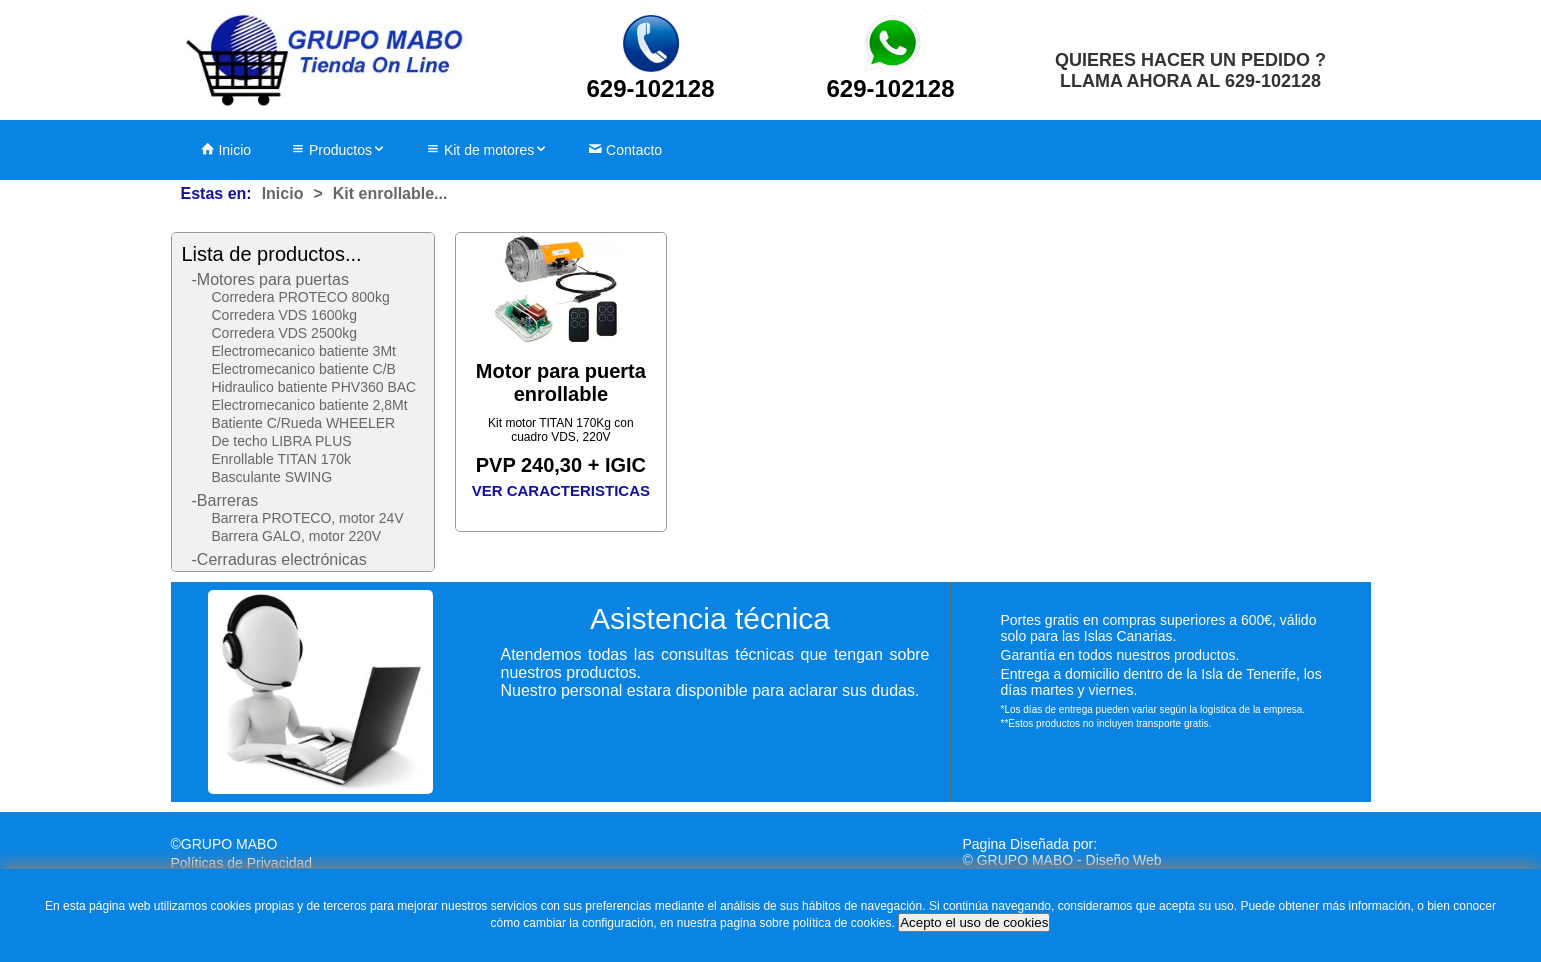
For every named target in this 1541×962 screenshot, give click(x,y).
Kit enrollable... (390, 193)
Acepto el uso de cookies (974, 922)
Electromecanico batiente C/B (304, 369)
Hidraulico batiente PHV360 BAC (314, 387)
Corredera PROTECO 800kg (301, 297)
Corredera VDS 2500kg (285, 333)
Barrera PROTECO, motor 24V (308, 518)
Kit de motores (487, 150)
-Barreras (225, 500)
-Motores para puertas (270, 279)
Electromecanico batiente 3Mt (304, 351)
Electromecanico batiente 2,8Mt (310, 405)
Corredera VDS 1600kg (285, 315)
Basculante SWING (272, 477)
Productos (338, 150)
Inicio (226, 150)
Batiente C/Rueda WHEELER (304, 423)
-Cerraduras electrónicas (279, 559)
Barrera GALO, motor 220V (297, 536)
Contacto (625, 150)
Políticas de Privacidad (242, 863)
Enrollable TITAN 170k (282, 459)
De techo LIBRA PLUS (282, 441)
